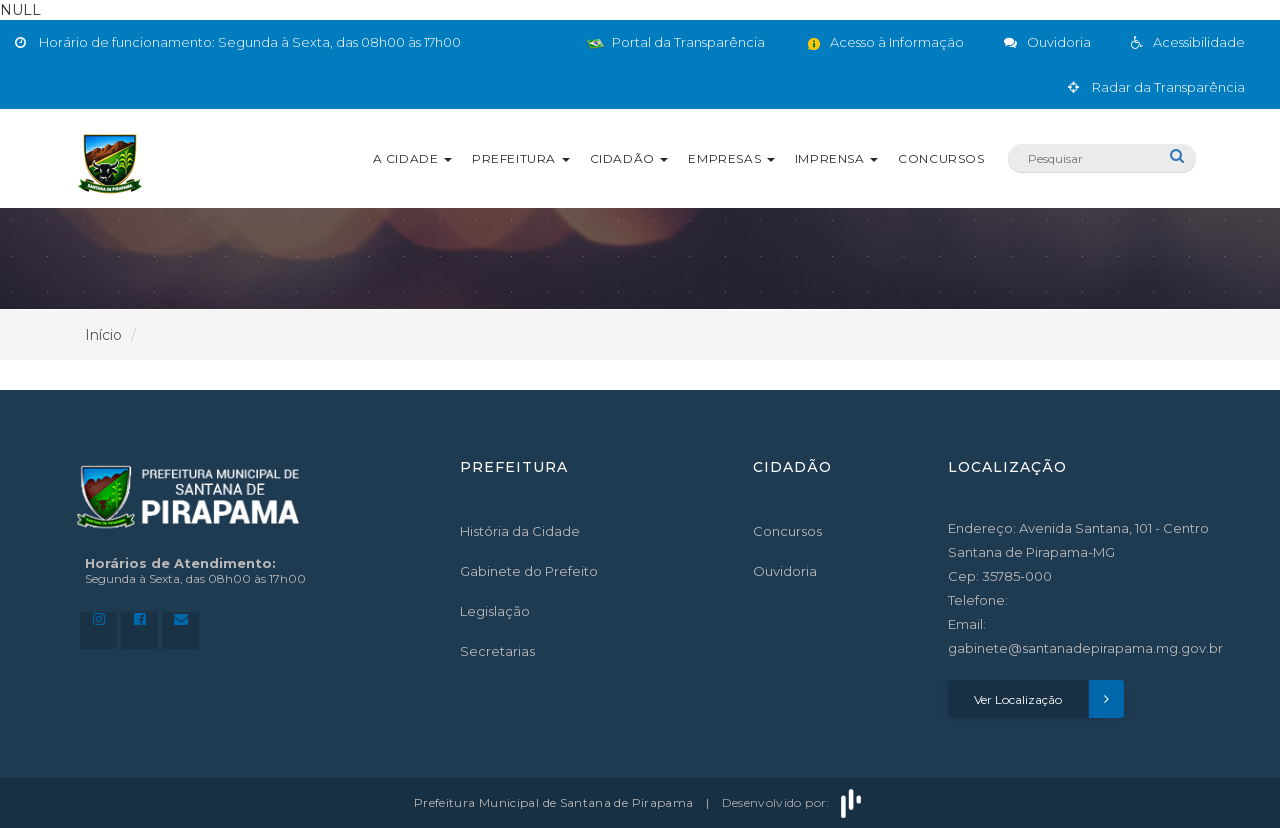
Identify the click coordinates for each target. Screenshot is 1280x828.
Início (103, 335)
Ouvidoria (785, 571)
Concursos (941, 158)
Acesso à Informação (884, 42)
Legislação (495, 611)
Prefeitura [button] (521, 158)
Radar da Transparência (1156, 87)
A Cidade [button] (412, 158)
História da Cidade (520, 531)
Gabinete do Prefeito (529, 571)
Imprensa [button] (836, 158)
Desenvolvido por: (794, 802)
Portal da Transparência (676, 42)
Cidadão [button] (629, 158)
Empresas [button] (731, 158)
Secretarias (497, 651)
